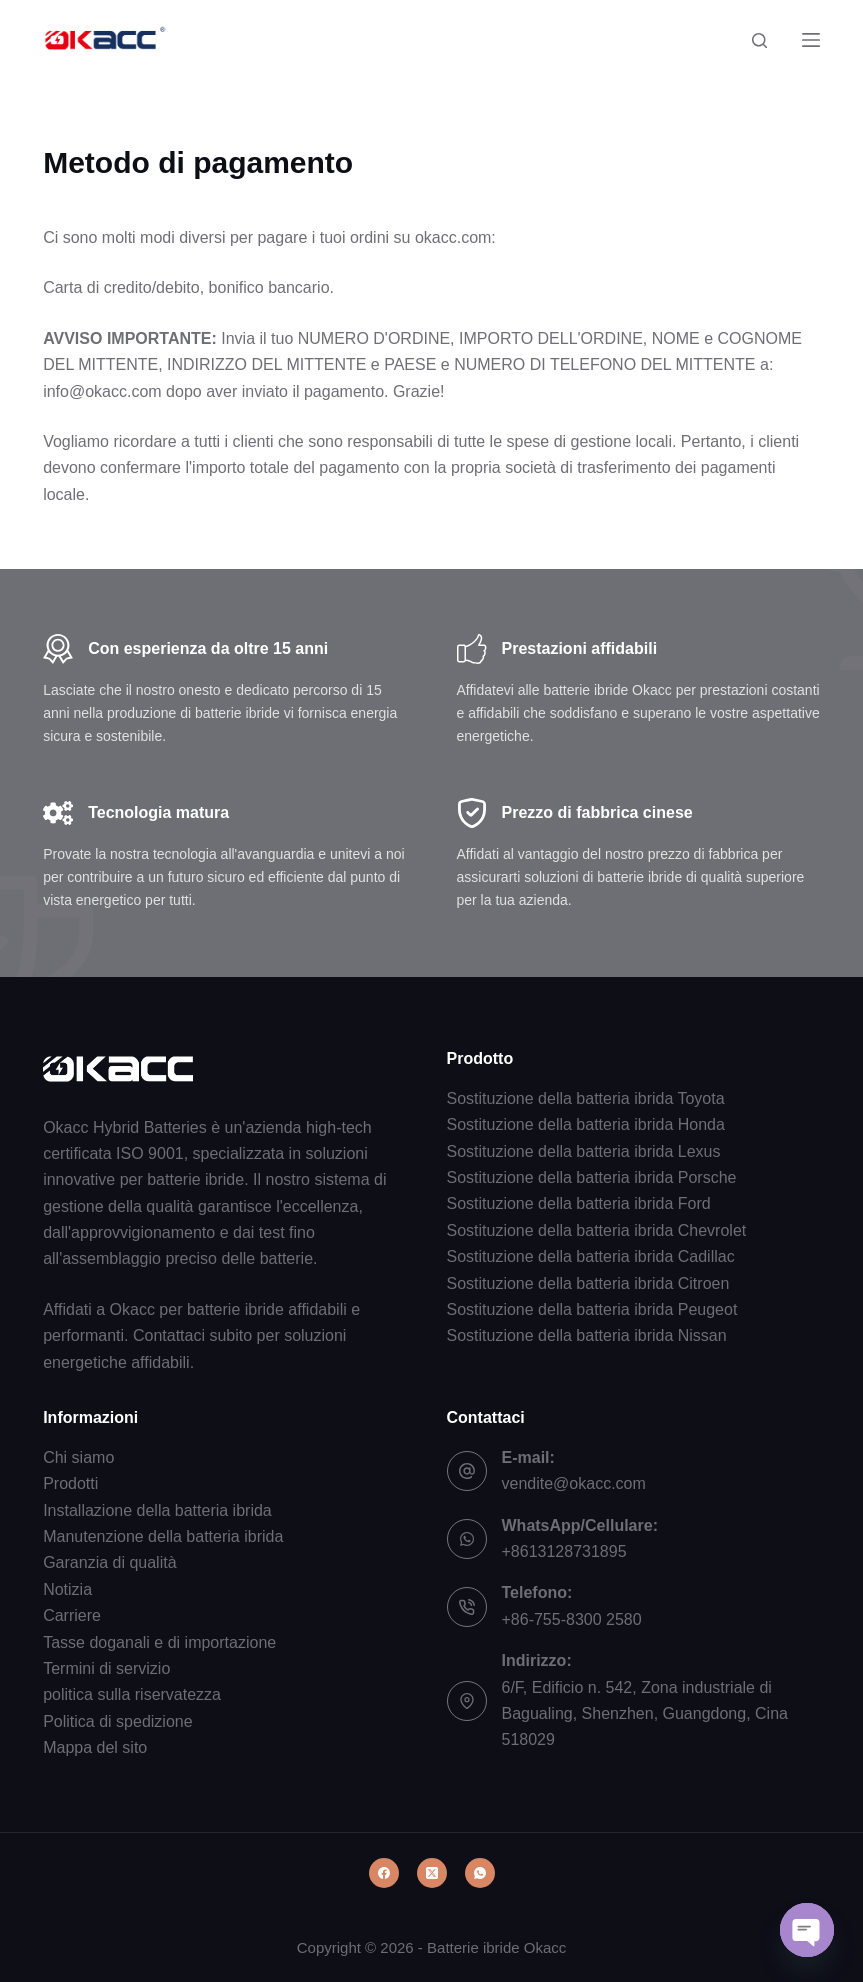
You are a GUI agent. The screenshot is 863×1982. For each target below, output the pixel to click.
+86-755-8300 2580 (572, 1619)
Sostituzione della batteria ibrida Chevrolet (597, 1230)
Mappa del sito (95, 1747)
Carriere (72, 1615)
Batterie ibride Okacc (496, 1947)
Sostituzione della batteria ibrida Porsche (592, 1177)
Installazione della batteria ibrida (157, 1510)
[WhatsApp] (480, 1873)
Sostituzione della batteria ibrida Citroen (588, 1283)
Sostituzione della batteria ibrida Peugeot (592, 1309)
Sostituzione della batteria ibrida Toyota (586, 1098)
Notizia (67, 1589)
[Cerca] (759, 40)
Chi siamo (78, 1457)
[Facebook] (384, 1873)
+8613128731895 (564, 1551)
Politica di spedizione (117, 1721)
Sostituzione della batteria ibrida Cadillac (591, 1256)
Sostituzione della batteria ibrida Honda (586, 1124)
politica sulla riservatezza (132, 1694)
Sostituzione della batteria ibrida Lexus (584, 1151)
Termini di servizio (106, 1668)
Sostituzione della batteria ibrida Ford (579, 1203)
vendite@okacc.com (574, 1483)
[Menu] (811, 40)
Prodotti (70, 1483)
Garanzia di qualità (109, 1562)
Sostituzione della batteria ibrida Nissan (587, 1335)
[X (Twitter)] (432, 1873)
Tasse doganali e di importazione (159, 1642)
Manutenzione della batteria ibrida (163, 1536)
